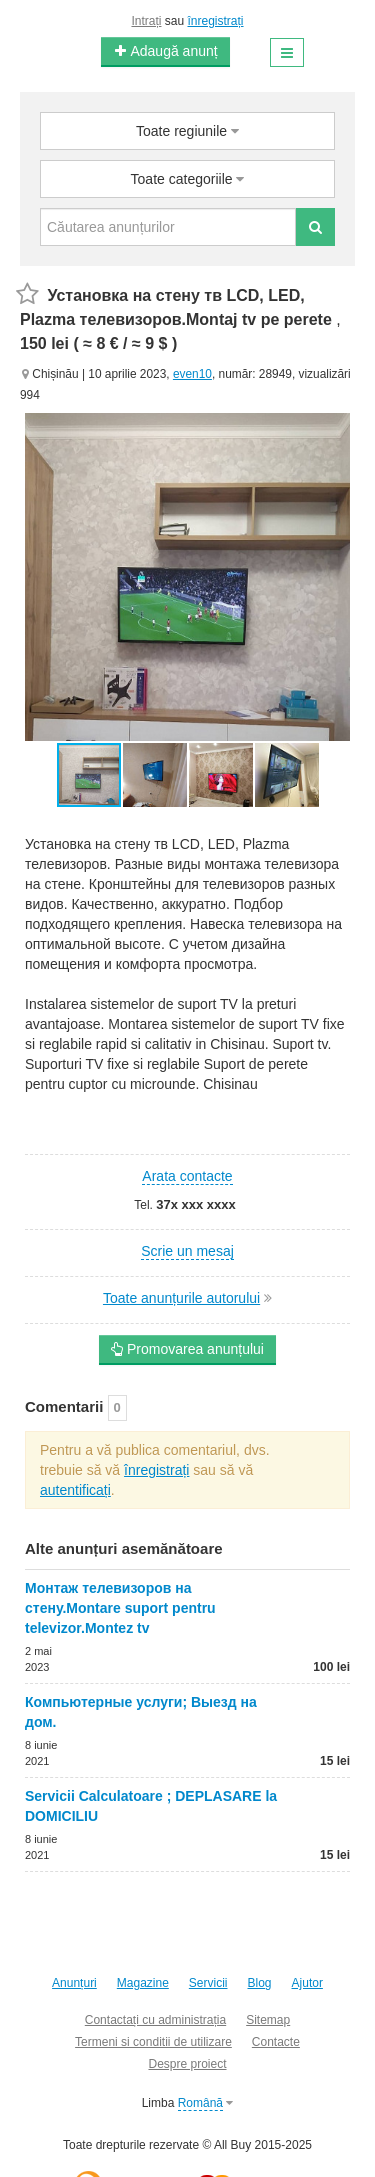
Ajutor (307, 1983)
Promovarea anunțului (187, 1349)
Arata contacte (187, 1176)
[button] (156, 775)
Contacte (276, 2042)
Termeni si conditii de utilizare (153, 2042)
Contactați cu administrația (155, 2020)
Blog (260, 1983)
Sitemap (268, 2020)
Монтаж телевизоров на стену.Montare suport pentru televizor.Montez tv (120, 1608)
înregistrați (216, 21)
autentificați (75, 1490)
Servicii (208, 1983)
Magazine (143, 1983)
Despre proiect (187, 2064)
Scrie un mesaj (187, 1251)
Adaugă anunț (165, 51)
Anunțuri (74, 1983)
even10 (192, 374)
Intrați (146, 21)
